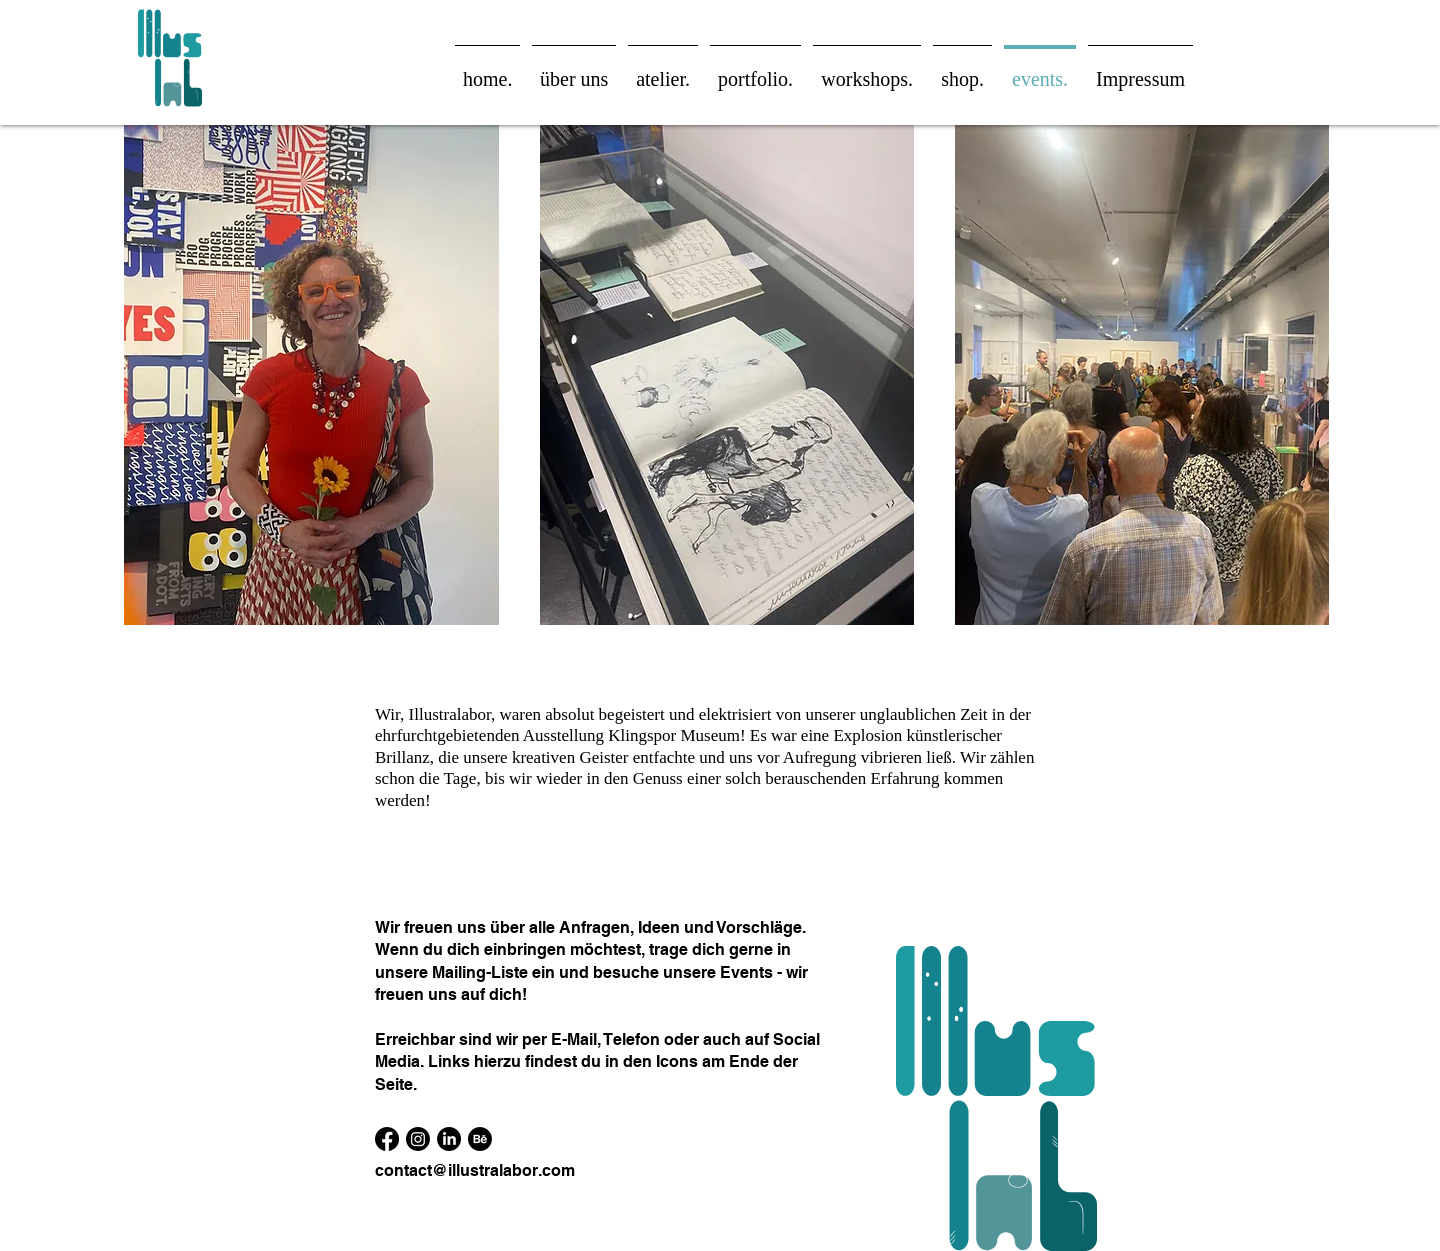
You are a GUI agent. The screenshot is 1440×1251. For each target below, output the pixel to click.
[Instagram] (418, 1139)
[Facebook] (387, 1139)
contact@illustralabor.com (475, 1170)
